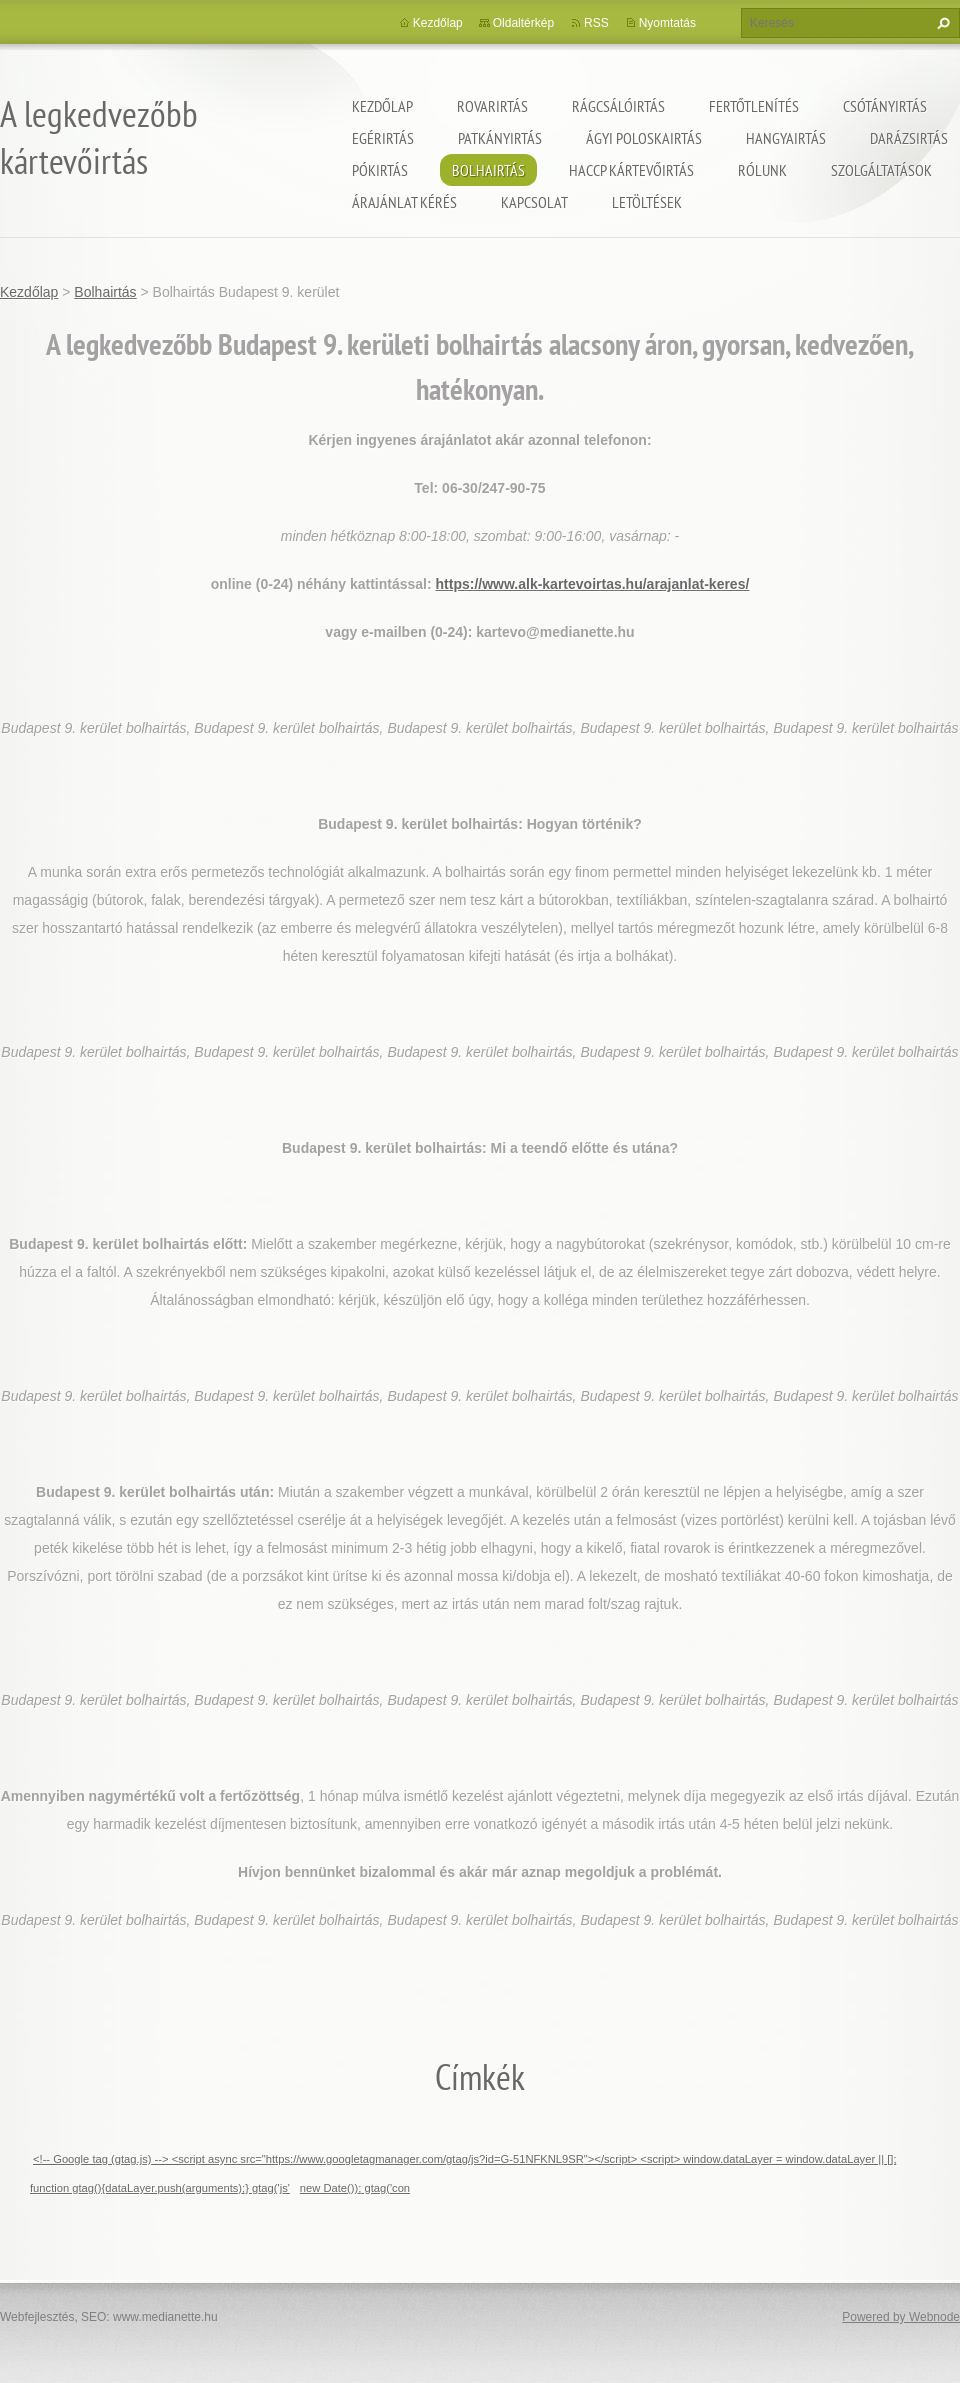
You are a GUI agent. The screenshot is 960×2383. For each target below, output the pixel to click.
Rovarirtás (492, 106)
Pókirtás (380, 170)
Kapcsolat (534, 202)
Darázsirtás (909, 138)
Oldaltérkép (523, 23)
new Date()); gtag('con (355, 2188)
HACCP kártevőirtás (631, 170)
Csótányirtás (885, 106)
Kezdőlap (382, 106)
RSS (596, 23)
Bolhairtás (488, 170)
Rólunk (762, 170)
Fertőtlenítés (754, 106)
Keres (941, 23)
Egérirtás (383, 138)
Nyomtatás (667, 23)
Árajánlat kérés (404, 202)
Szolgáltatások (881, 170)
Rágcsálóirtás (618, 106)
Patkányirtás (500, 138)
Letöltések (647, 202)
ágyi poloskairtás (644, 138)
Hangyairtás (786, 138)
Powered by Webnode (901, 2317)
